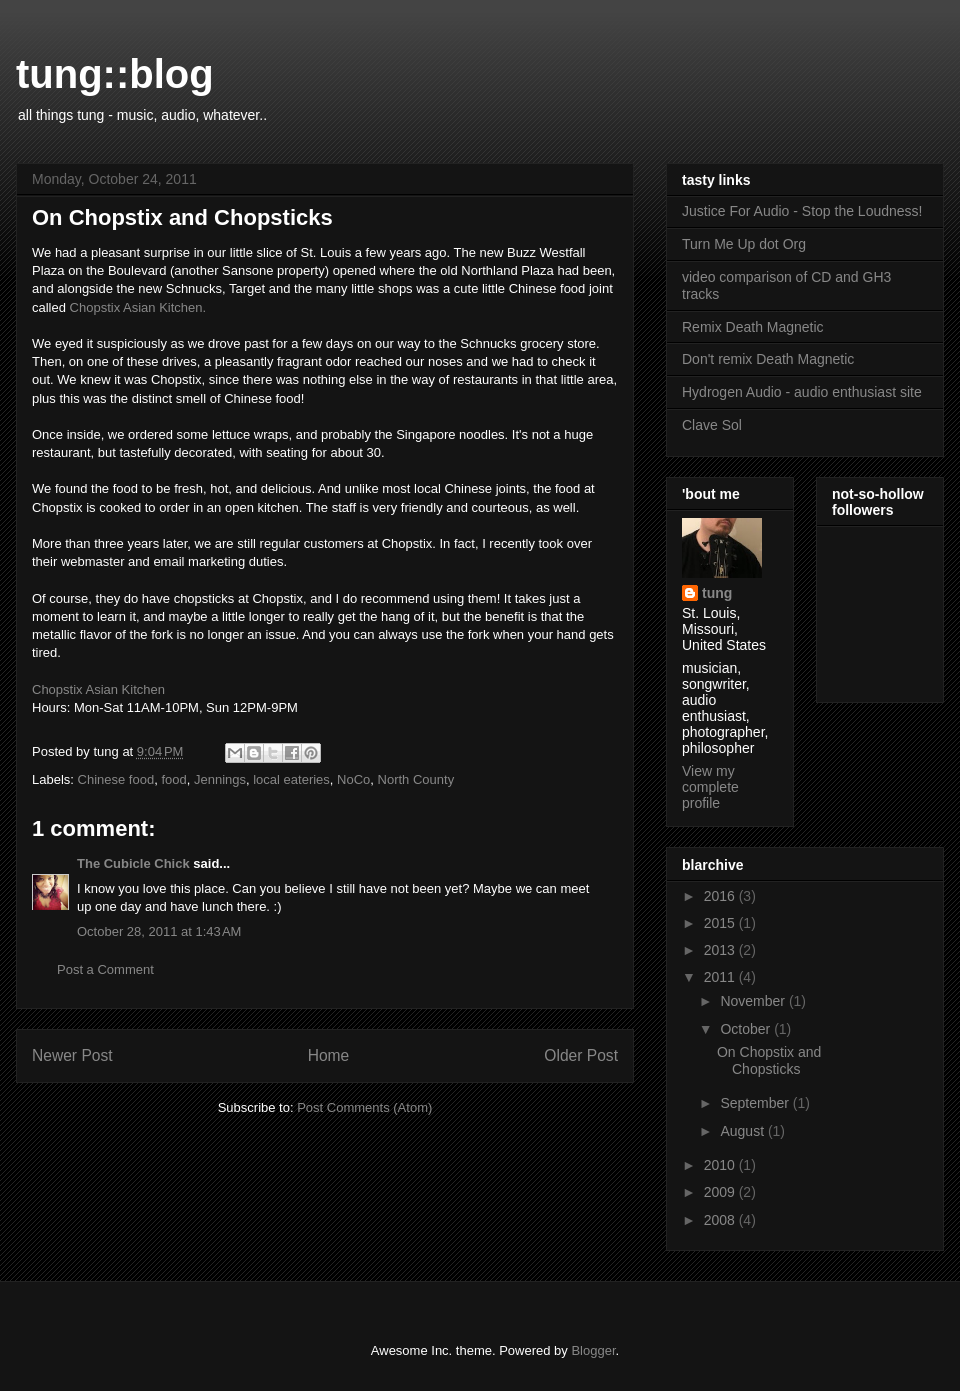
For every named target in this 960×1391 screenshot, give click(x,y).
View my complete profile (710, 787)
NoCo (353, 779)
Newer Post (72, 1055)
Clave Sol (712, 425)
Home (329, 1055)
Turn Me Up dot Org (744, 244)
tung (717, 593)
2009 (721, 1192)
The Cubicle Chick (133, 863)
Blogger (593, 1350)
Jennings (220, 779)
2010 (721, 1165)
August (743, 1131)
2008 (721, 1220)
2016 (721, 896)
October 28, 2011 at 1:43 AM (159, 931)
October (747, 1029)
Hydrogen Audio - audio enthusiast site (802, 392)
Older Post (581, 1055)
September (756, 1103)
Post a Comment (105, 969)
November (754, 1001)
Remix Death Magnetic (753, 327)
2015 (721, 923)
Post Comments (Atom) (364, 1107)
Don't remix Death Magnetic (768, 359)
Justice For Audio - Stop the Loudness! (802, 211)
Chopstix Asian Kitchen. (138, 307)
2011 (721, 977)
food (173, 779)
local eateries (291, 779)
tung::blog (115, 74)
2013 (721, 950)
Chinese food (116, 779)
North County (416, 779)
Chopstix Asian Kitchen (98, 689)
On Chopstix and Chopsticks (769, 1060)
